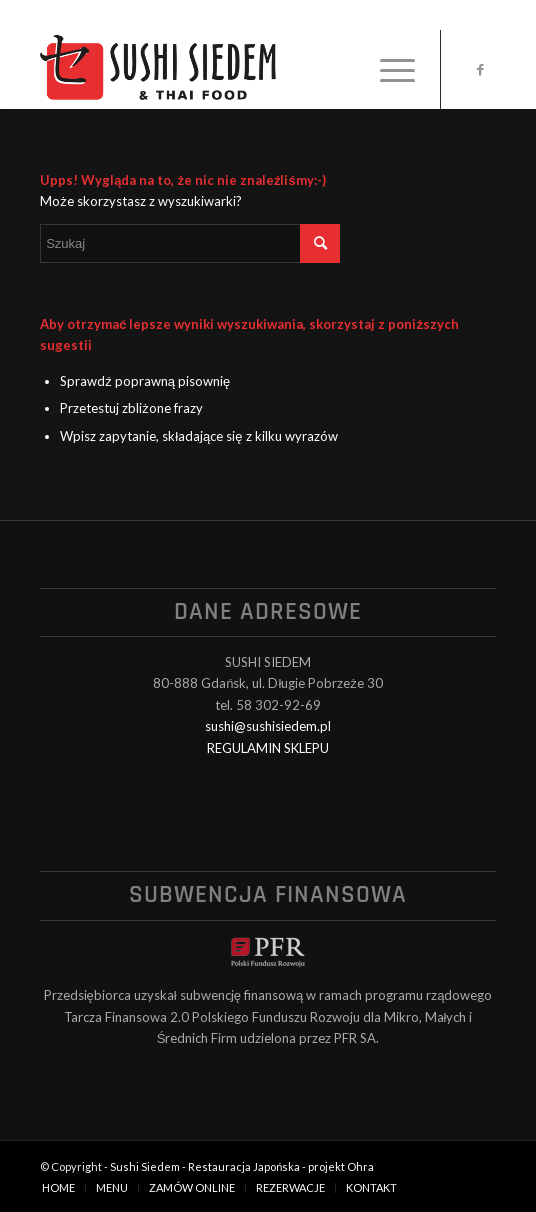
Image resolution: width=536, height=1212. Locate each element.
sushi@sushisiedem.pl (268, 726)
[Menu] (387, 69)
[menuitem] (387, 69)
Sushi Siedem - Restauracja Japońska (205, 1166)
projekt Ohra (341, 1166)
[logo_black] (222, 69)
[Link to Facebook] (481, 69)
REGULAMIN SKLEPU (268, 748)
